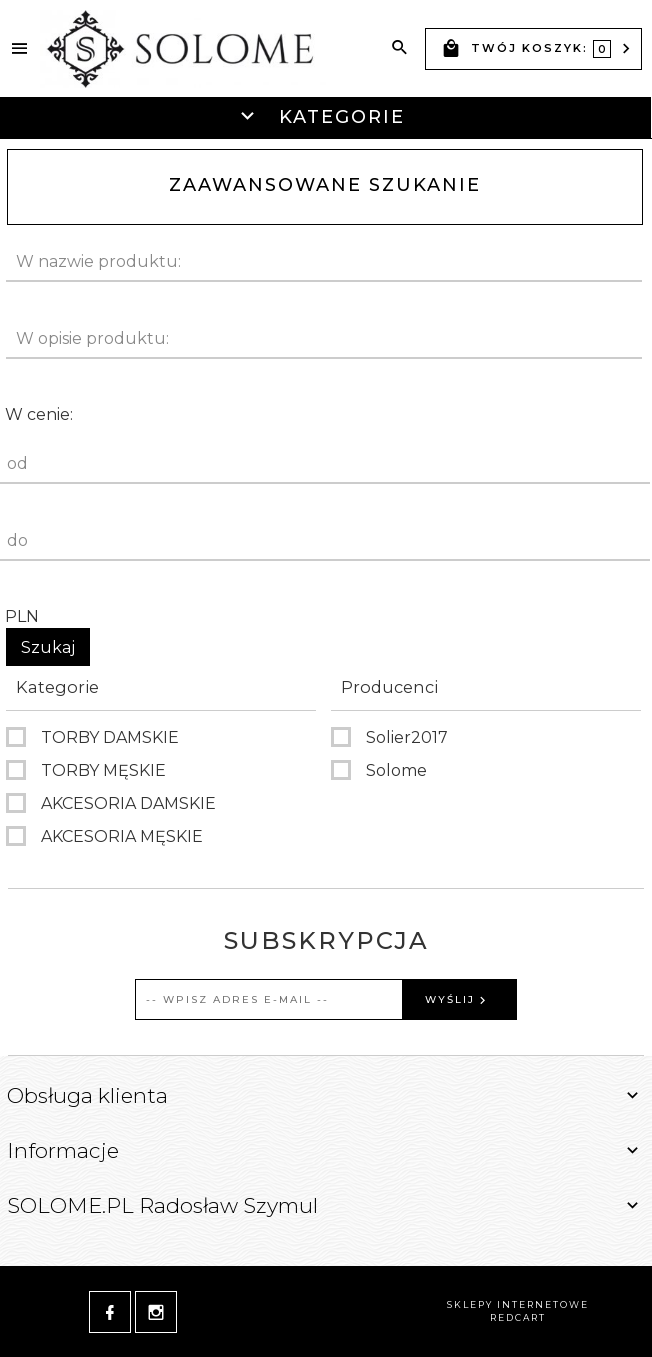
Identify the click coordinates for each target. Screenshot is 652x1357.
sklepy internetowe (518, 1304)
